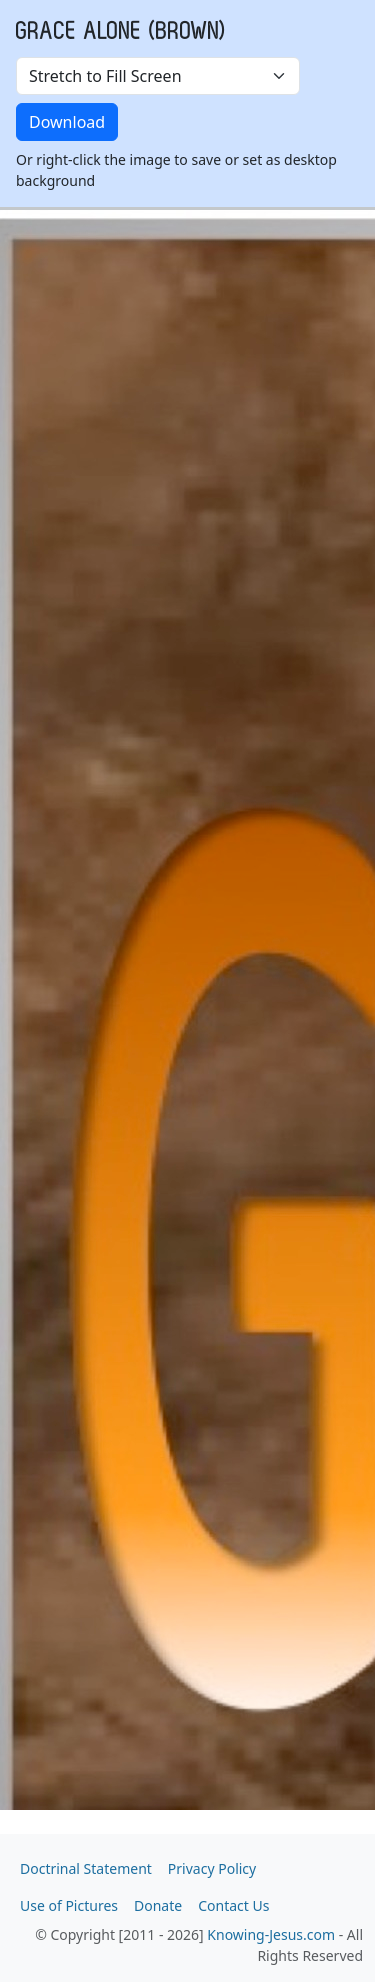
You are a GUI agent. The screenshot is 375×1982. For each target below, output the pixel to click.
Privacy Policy (212, 1868)
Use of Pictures (69, 1905)
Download (67, 122)
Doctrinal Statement (86, 1868)
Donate (158, 1905)
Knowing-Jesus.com (271, 1934)
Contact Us (233, 1905)
